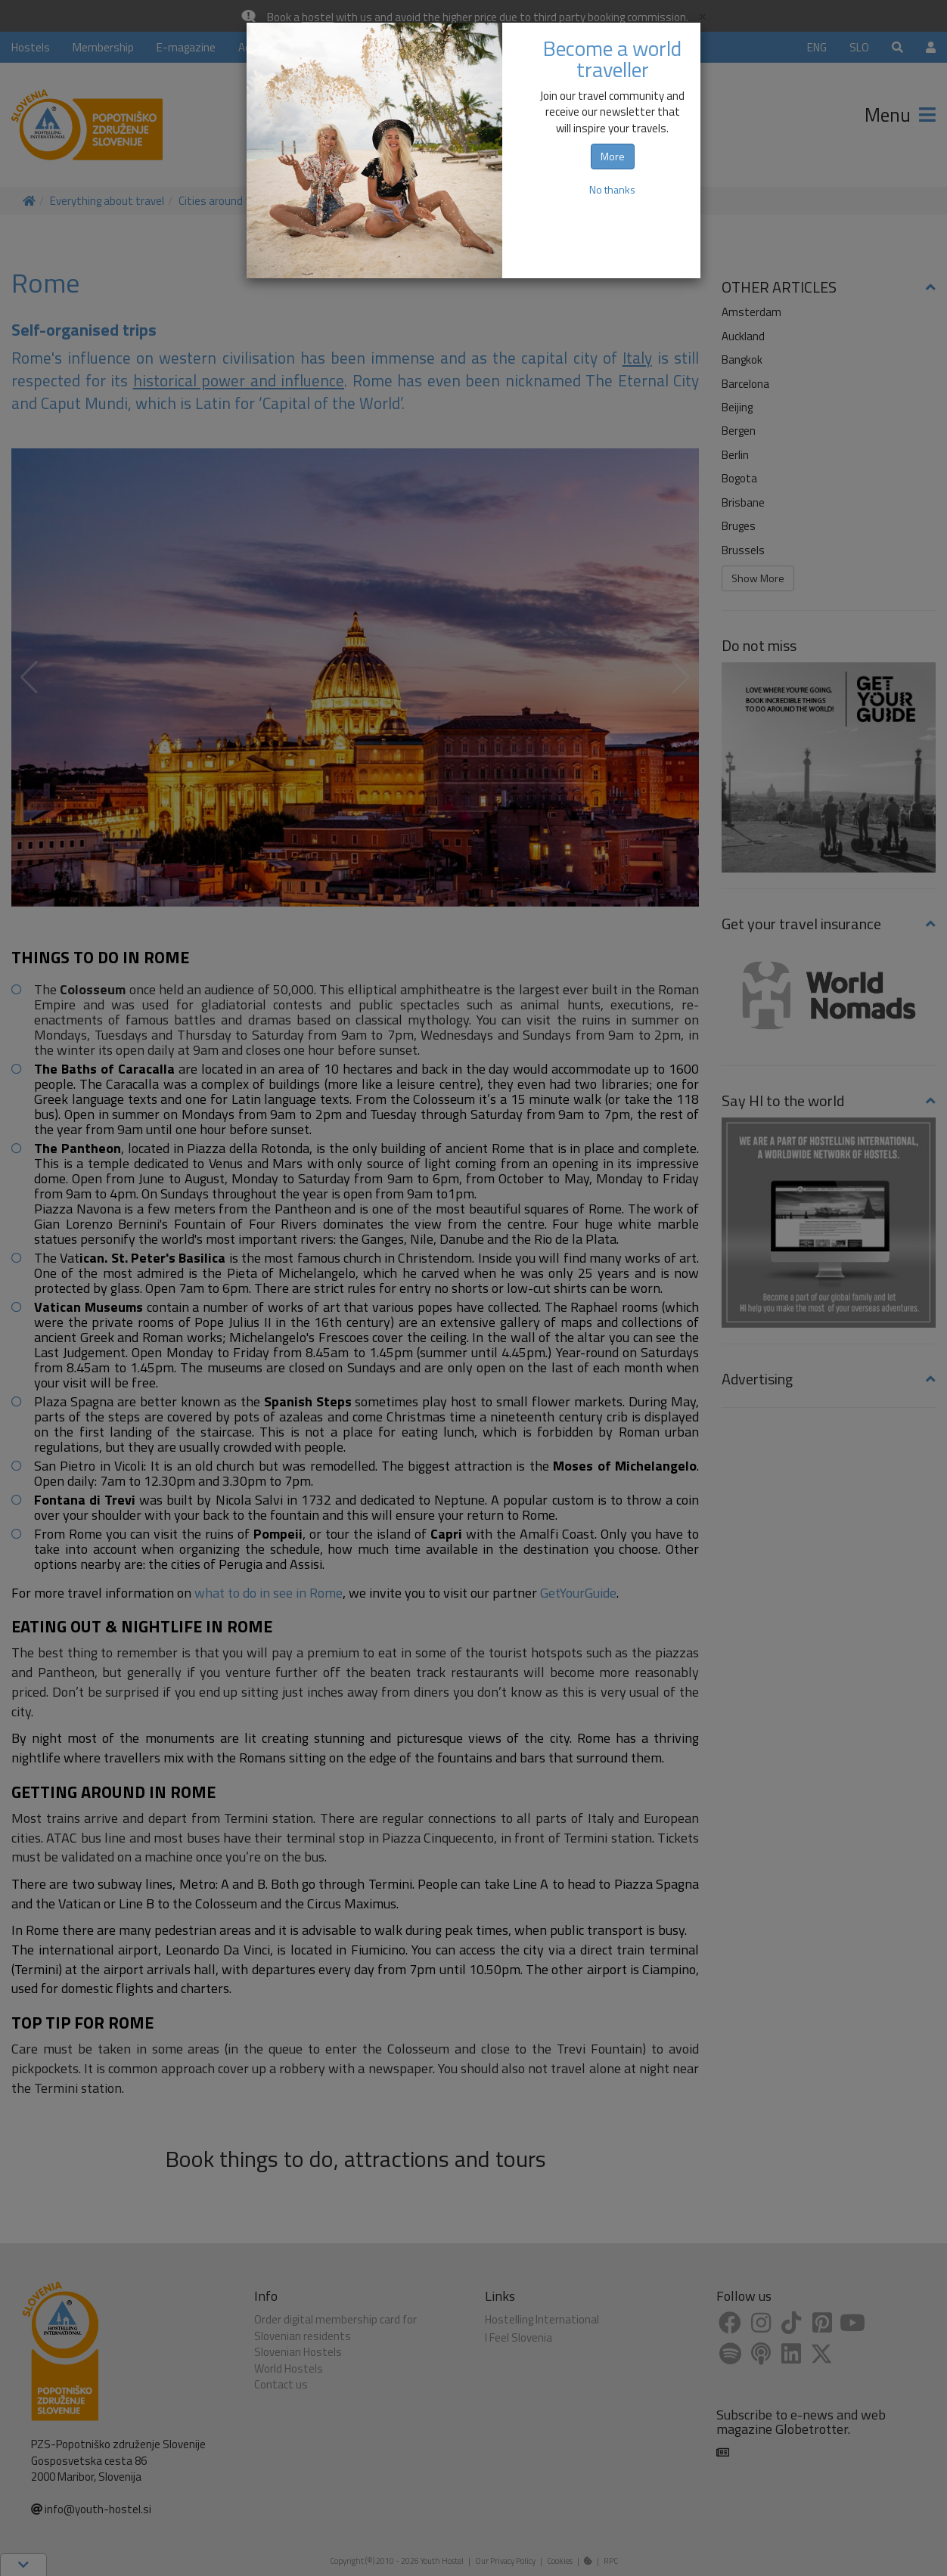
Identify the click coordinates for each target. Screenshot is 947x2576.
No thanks (612, 189)
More (613, 156)
